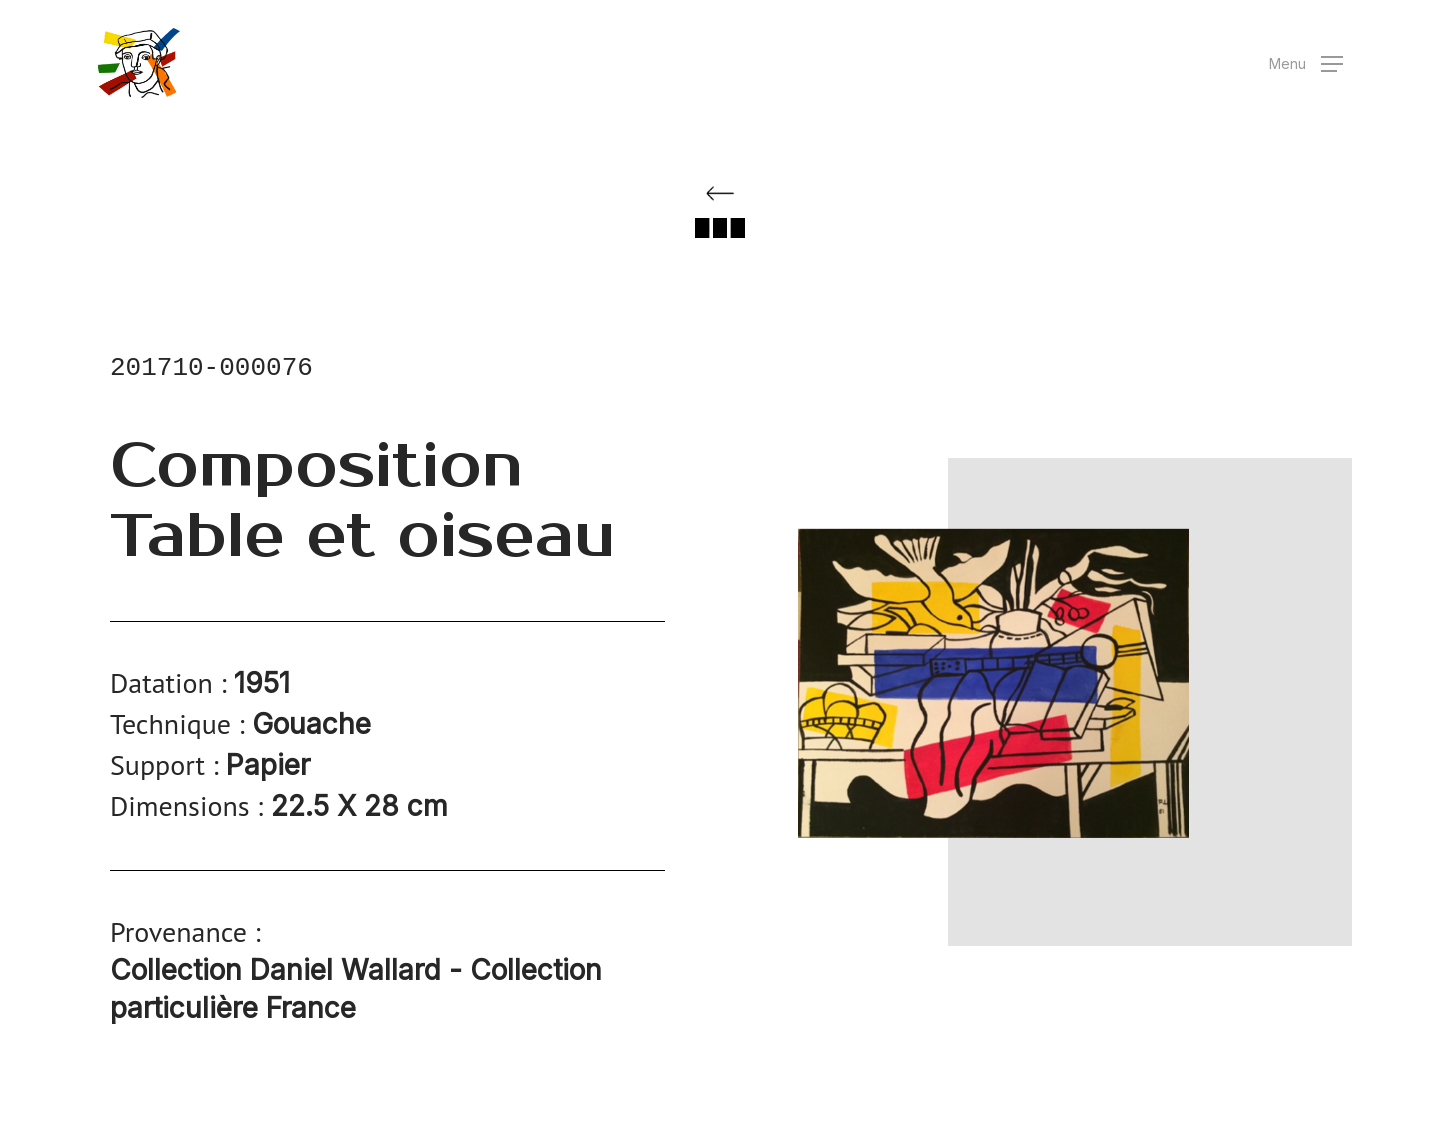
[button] (1306, 63)
